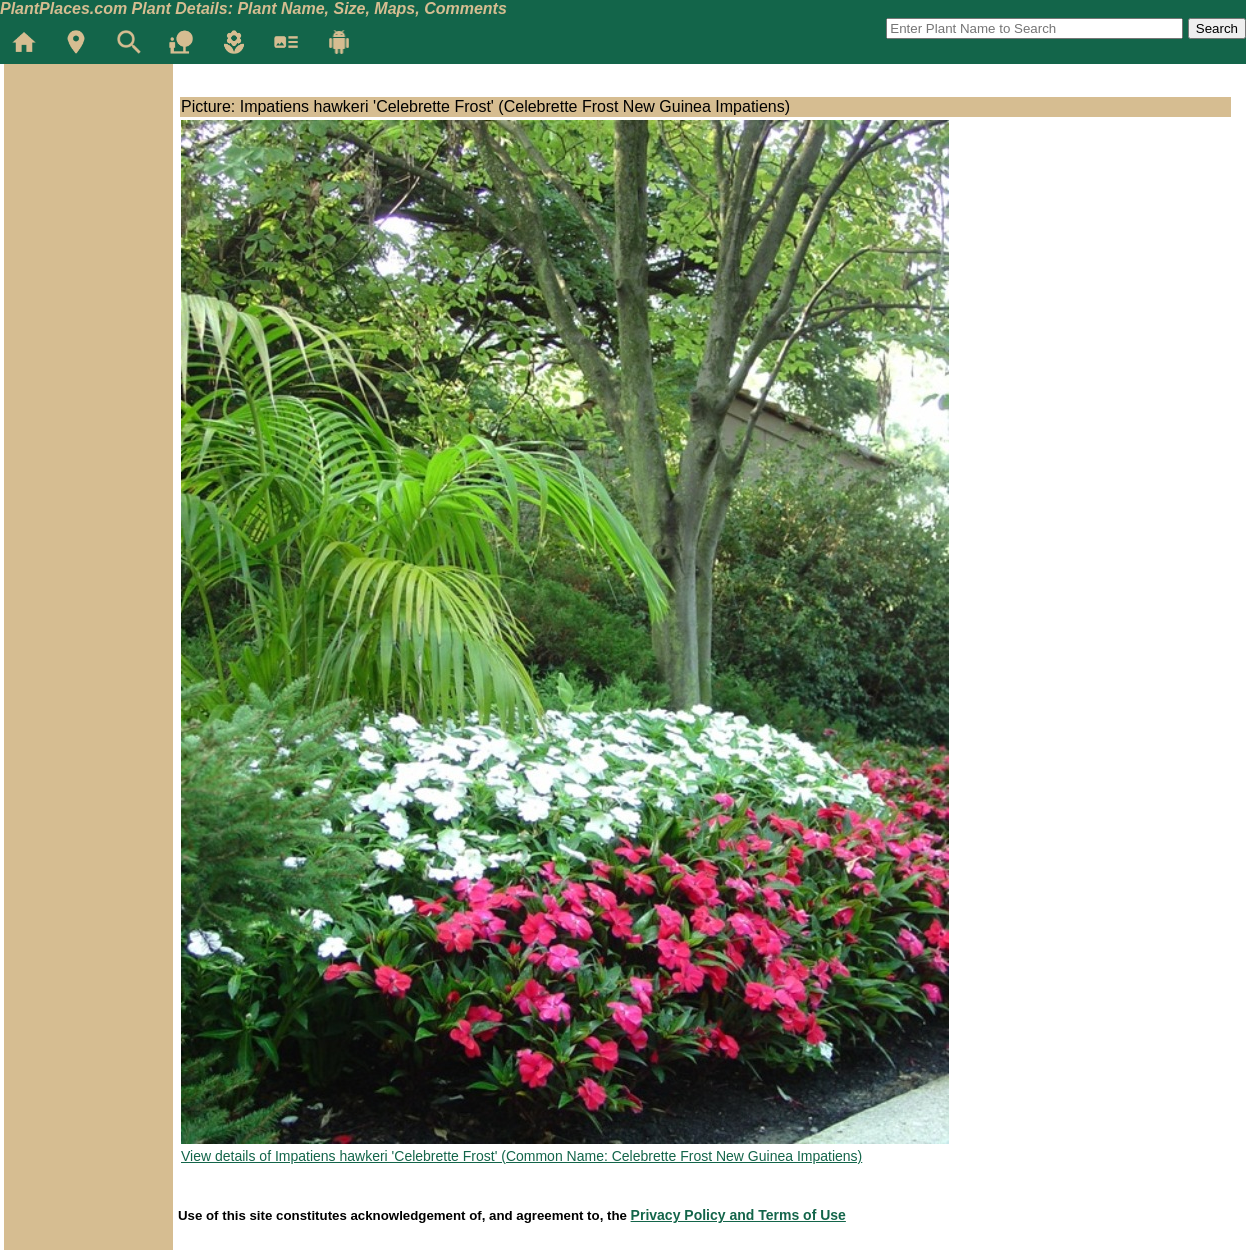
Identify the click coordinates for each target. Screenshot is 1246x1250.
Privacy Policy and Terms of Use (738, 1215)
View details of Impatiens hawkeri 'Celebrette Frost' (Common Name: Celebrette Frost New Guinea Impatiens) (521, 1156)
